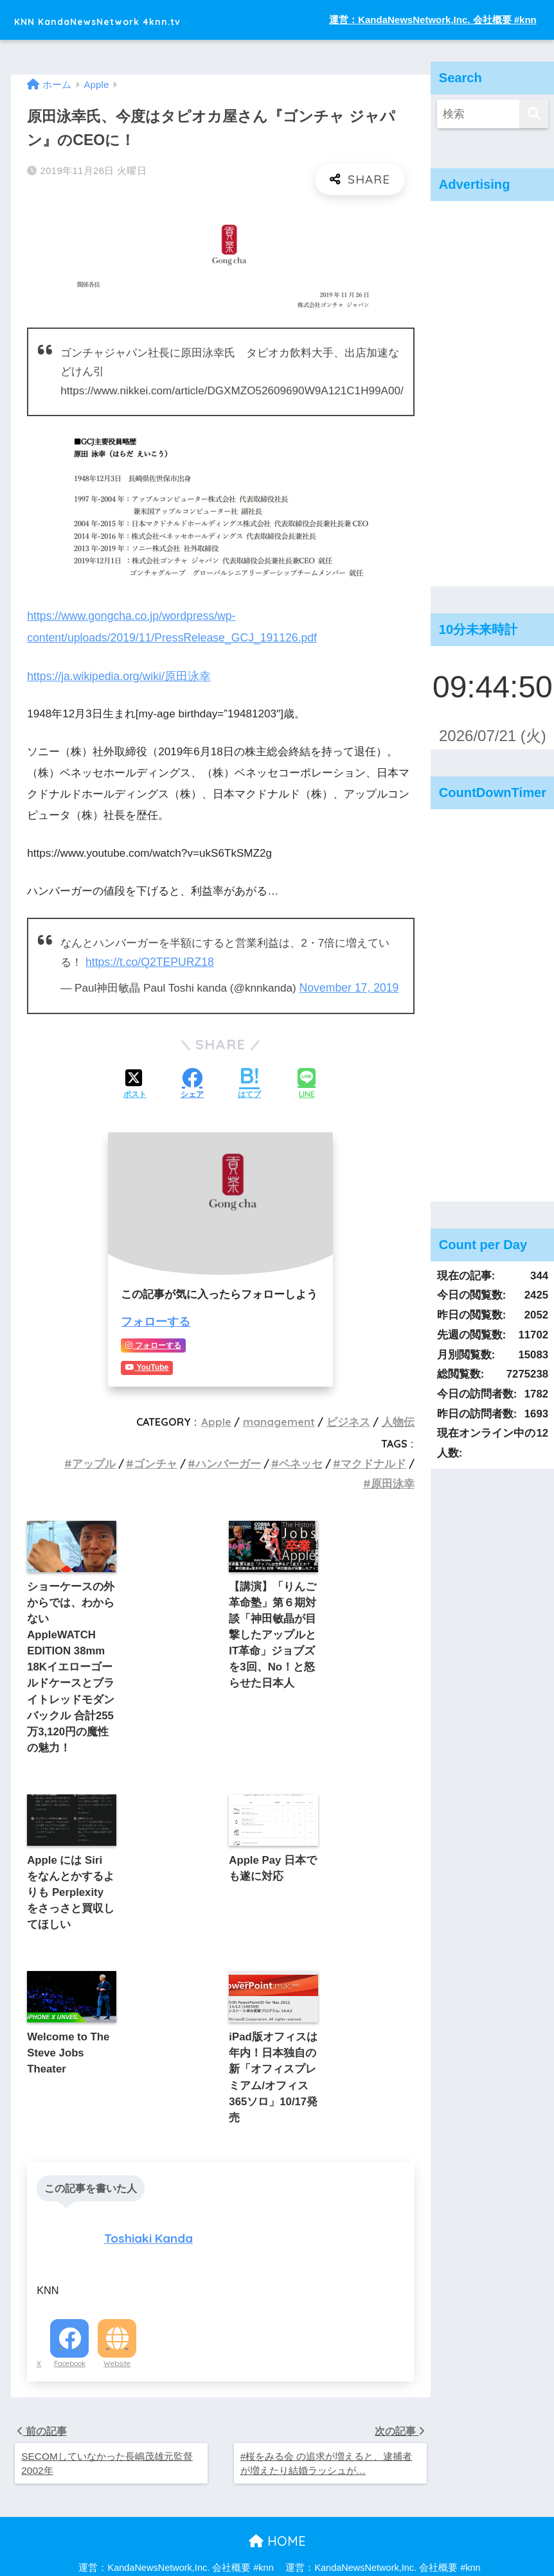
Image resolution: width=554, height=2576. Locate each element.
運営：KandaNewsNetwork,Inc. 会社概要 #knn (433, 19)
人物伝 (399, 1417)
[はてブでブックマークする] (249, 1081)
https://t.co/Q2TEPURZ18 (147, 960)
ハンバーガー (236, 1459)
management (284, 1417)
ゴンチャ (167, 1459)
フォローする (153, 1318)
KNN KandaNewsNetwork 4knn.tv (142, 19)
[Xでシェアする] (135, 1081)
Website (116, 2331)
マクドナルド (375, 1459)
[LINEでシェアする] (307, 1081)
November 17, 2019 (347, 985)
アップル (108, 1459)
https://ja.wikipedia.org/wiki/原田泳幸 (115, 675)
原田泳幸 (394, 1477)
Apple (223, 1417)
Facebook (69, 2331)
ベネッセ (305, 1459)
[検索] (533, 114)
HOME (277, 2511)
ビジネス (351, 1417)
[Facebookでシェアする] (192, 1081)
